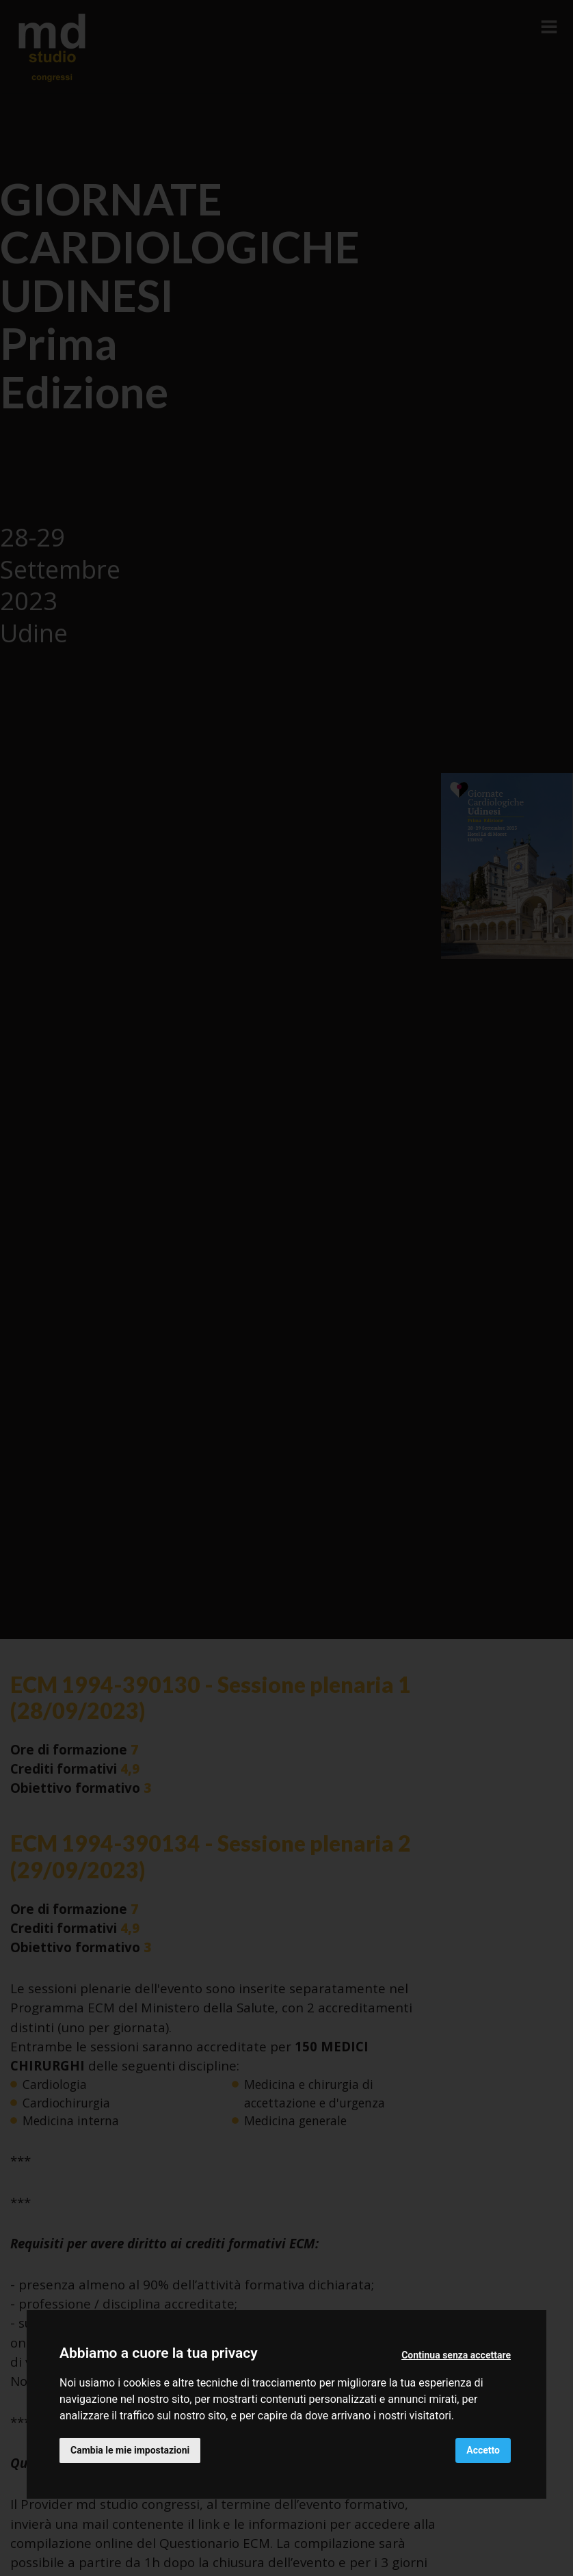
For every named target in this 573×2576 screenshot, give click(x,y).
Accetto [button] (483, 2450)
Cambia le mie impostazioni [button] (129, 2450)
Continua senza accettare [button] (456, 2355)
